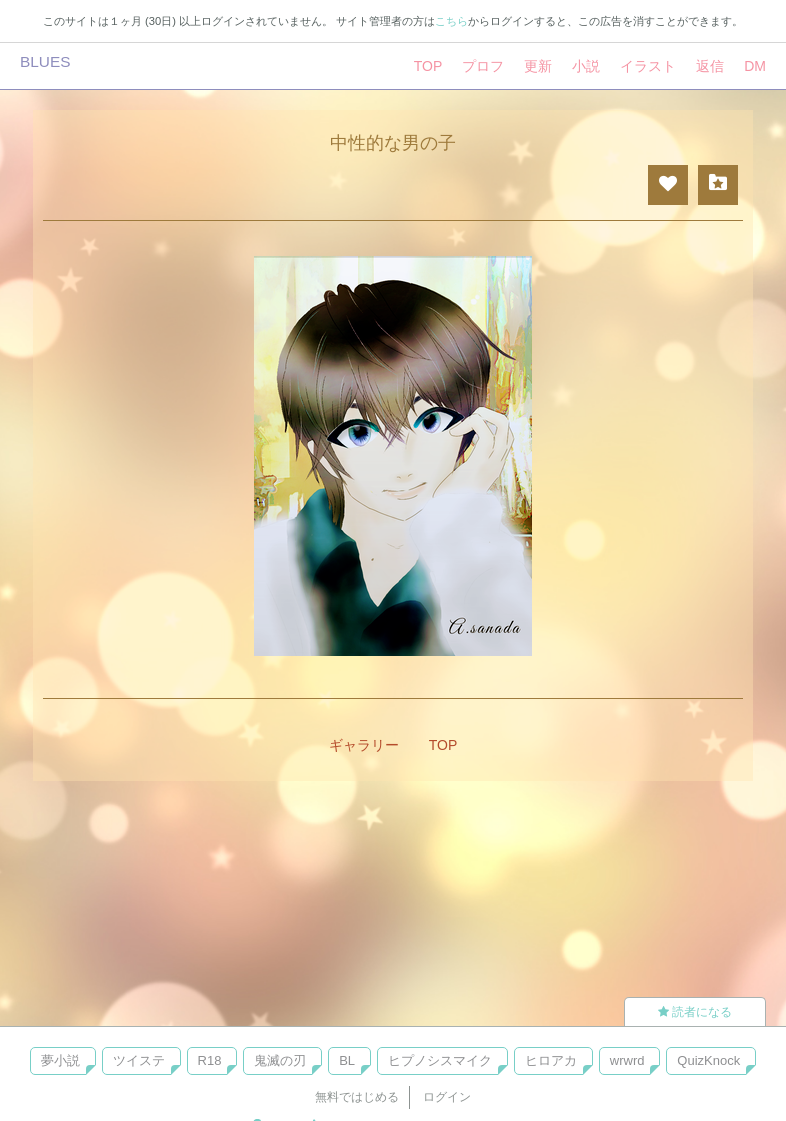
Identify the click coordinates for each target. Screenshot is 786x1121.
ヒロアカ (551, 1060)
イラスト (648, 66)
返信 (710, 66)
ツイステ (139, 1060)
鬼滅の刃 (280, 1060)
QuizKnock (708, 1060)
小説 (586, 66)
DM (755, 66)
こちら (451, 21)
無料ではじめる (357, 1097)
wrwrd (627, 1060)
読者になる (695, 1012)
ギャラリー (364, 745)
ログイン (447, 1097)
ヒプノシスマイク (440, 1060)
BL (347, 1060)
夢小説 (60, 1060)
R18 (210, 1060)
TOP (428, 66)
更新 (538, 66)
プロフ (483, 66)
